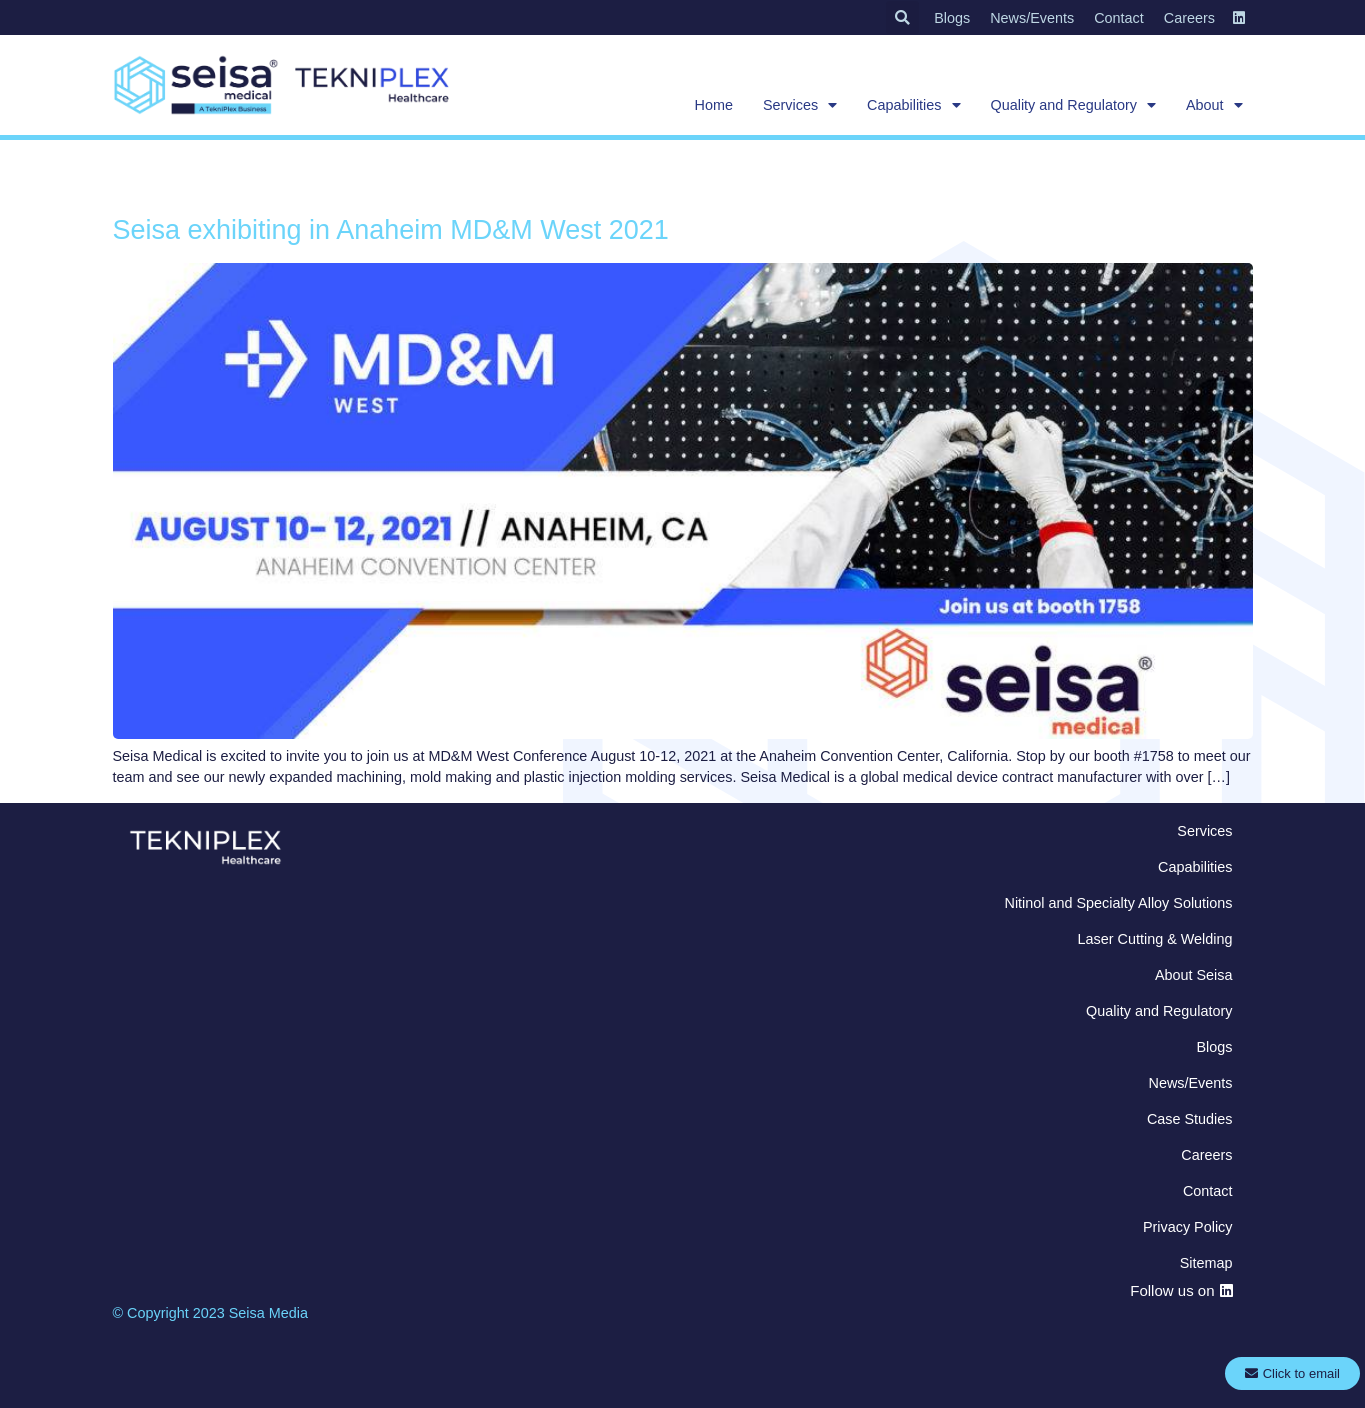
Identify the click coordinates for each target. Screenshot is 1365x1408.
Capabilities (913, 105)
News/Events (1032, 18)
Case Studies (1190, 1119)
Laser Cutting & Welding (1155, 939)
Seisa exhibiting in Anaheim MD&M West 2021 (391, 230)
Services (800, 105)
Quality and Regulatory (1073, 105)
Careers (1189, 18)
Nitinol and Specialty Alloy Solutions (1119, 903)
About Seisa (1194, 975)
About (1214, 105)
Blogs (952, 18)
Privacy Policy (1188, 1227)
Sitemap (1206, 1263)
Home (714, 105)
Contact (1119, 18)
